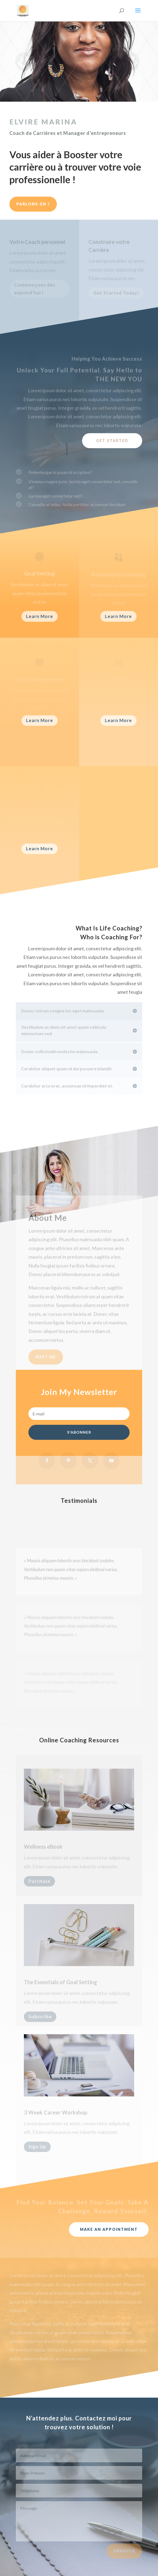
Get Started (112, 440)
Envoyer (124, 2555)
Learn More (39, 616)
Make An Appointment (109, 2229)
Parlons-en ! (33, 204)
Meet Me (45, 1364)
